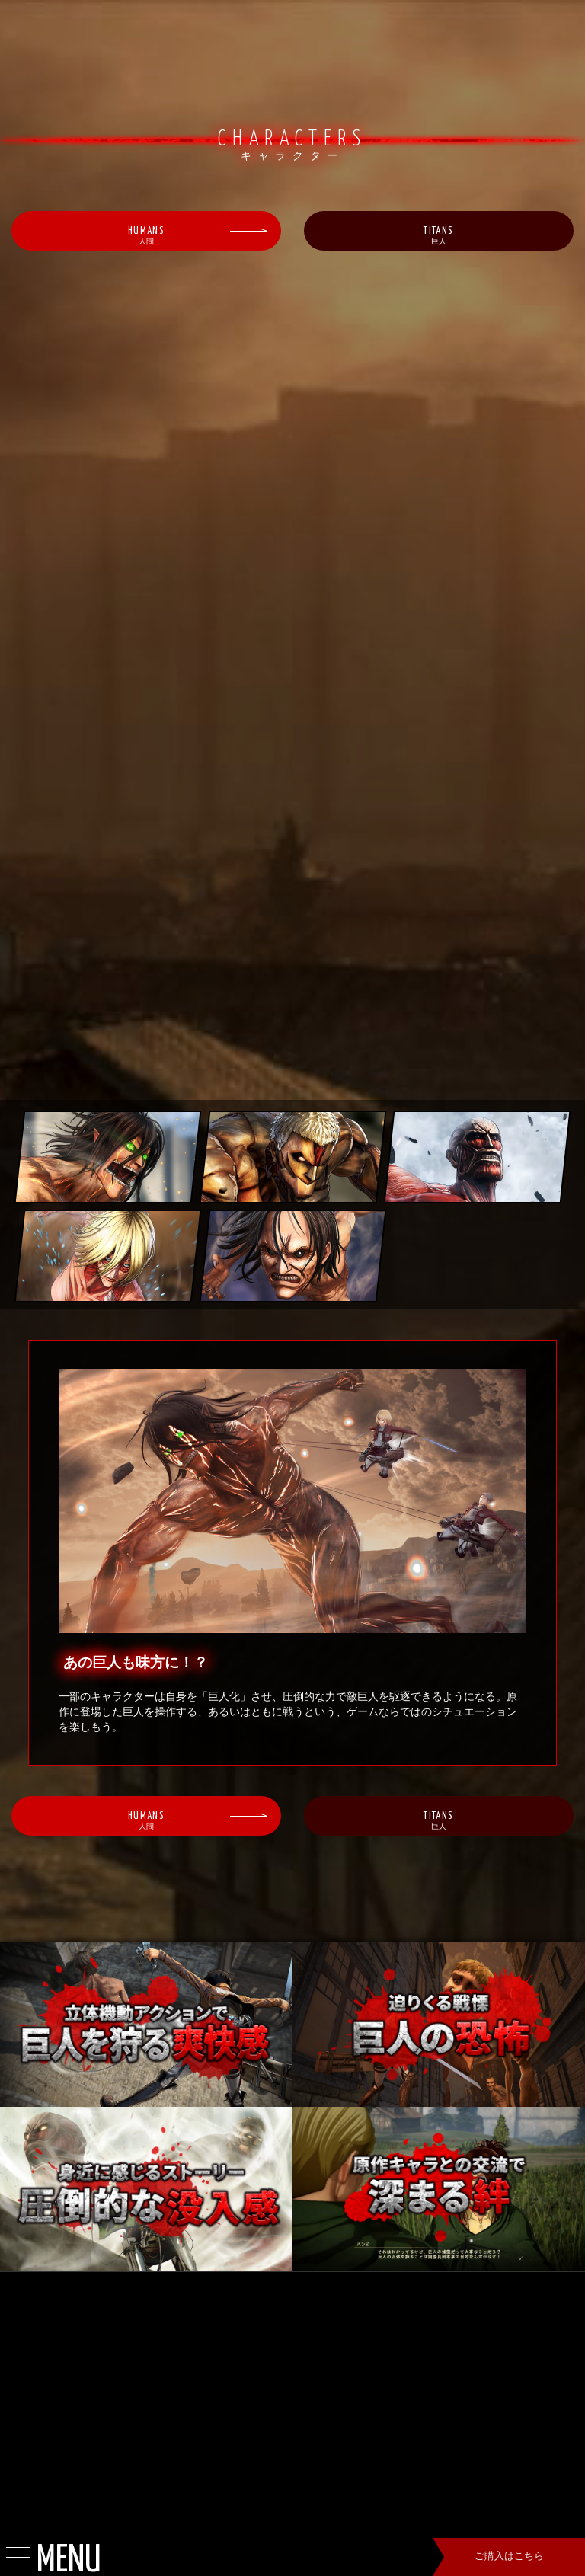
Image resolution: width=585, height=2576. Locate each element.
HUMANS (145, 238)
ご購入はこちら (509, 2557)
